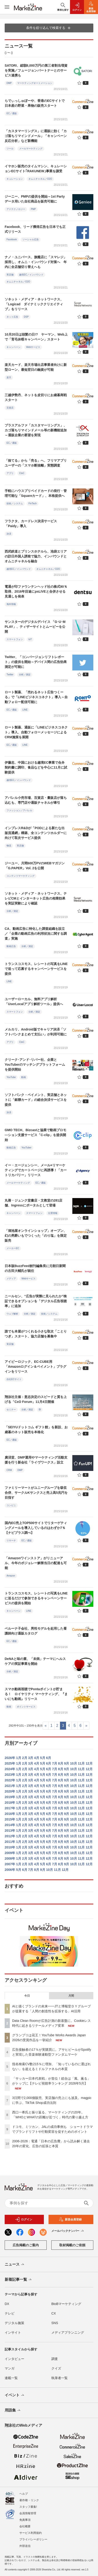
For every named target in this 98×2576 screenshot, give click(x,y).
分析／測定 (25, 674)
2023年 (10, 1774)
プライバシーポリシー (33, 2539)
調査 (54, 2359)
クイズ (56, 2368)
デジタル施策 (14, 2323)
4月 (36, 1758)
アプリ (10, 473)
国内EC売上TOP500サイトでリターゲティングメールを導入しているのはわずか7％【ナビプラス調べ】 (36, 1528)
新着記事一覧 (18, 2279)
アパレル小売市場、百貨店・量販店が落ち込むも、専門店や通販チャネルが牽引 (36, 800)
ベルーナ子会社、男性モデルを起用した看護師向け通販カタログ (36, 1631)
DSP (26, 317)
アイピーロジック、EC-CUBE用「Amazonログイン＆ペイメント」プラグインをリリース (35, 1366)
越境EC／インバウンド (31, 274)
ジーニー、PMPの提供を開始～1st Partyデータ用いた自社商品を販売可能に (35, 199)
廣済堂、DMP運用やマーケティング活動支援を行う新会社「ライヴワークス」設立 (36, 1460)
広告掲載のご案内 (26, 2245)
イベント (15, 2395)
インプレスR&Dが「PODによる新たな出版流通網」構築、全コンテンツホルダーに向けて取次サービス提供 (36, 833)
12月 (89, 1763)
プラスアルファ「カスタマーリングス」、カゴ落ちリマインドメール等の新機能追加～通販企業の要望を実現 (36, 430)
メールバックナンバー (68, 2231)
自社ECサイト (14, 1379)
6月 (48, 1758)
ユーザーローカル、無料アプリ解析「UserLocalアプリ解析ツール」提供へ (34, 1001)
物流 (9, 845)
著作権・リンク (29, 2500)
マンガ (9, 2368)
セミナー (11, 1409)
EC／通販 (12, 113)
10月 (73, 1763)
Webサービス (33, 347)
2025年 (10, 1763)
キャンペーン (14, 347)
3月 (30, 1758)
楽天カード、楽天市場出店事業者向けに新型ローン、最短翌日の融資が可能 (36, 367)
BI (40, 1409)
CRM (9, 1470)
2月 (24, 1758)
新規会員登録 (70, 2219)
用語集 (13, 2410)
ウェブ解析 (12, 1313)
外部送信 (25, 2546)
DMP (9, 83)
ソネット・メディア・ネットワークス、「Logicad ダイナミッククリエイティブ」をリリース (34, 304)
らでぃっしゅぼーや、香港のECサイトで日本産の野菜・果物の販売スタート (35, 103)
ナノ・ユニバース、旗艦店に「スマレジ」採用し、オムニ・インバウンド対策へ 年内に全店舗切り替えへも (36, 262)
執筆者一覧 (59, 2378)
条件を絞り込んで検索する (49, 28)
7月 (54, 1763)
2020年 (10, 1791)
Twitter (10, 674)
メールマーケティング (30, 148)
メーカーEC (13, 1248)
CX (53, 2313)
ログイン (23, 2219)
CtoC (21, 473)
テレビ (9, 2313)
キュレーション (15, 179)
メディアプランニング (67, 2332)
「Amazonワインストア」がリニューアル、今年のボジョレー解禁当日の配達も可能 (36, 1563)
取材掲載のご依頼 (72, 2245)
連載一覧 (11, 2378)
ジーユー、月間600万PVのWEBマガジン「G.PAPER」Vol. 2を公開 (35, 865)
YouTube (11, 1077)
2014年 (10, 1825)
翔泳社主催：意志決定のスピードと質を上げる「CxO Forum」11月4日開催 (36, 1399)
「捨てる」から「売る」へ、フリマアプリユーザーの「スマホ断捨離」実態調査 (36, 463)
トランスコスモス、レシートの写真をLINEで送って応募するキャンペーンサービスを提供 (36, 968)
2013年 (10, 1830)
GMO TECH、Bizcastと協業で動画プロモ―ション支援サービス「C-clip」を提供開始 (35, 1135)
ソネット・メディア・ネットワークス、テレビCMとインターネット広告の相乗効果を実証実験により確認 (36, 898)
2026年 (10, 1758)
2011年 (10, 1842)
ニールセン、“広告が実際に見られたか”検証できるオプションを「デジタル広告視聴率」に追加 (36, 1301)
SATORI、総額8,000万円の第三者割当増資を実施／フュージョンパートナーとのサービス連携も (36, 70)
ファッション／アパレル (19, 810)
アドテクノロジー (16, 209)
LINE (25, 709)
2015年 (10, 1819)
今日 (27, 1995)
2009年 (10, 1853)
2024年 (10, 1769)
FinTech (32, 503)
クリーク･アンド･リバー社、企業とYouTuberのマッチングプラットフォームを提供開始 (35, 1064)
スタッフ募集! (28, 2506)
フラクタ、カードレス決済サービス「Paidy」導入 (31, 523)
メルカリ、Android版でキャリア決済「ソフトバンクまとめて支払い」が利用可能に (36, 1031)
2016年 (10, 1814)
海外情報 (11, 604)
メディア (11, 1278)
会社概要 (25, 2526)
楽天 (9, 377)
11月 (81, 1763)
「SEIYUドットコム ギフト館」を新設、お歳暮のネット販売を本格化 (36, 1429)
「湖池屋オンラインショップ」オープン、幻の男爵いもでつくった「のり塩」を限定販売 (36, 1235)
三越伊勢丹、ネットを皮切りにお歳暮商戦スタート (36, 397)
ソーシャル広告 (30, 239)
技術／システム (15, 503)
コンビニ (11, 1505)
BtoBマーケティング (66, 2304)
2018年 (10, 1802)
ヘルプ (23, 2493)
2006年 (10, 1870)
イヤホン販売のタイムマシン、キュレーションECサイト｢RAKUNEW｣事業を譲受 (36, 168)
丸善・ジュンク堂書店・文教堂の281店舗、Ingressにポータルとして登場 (33, 1203)
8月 (60, 1763)
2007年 (10, 1864)
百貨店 (10, 407)
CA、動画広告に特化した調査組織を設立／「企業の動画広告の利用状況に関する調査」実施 (36, 933)
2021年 (10, 1786)
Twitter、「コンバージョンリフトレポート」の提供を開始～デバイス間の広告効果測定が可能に (36, 662)
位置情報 (52, 1213)
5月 (42, 1758)
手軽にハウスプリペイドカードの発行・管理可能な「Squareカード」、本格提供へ (36, 493)
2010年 (10, 1847)
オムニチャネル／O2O (40, 179)
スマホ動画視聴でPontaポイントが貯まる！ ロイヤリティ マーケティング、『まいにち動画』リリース (36, 1694)
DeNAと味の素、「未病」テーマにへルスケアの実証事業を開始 (35, 1661)
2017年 (10, 1808)
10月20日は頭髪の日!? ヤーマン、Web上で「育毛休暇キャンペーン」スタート (36, 337)
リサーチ (11, 1540)
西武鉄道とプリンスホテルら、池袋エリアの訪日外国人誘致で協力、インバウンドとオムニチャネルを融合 (36, 556)
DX (7, 2304)
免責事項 (25, 2519)
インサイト (13, 2332)
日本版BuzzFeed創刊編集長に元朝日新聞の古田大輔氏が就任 (35, 1268)
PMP (33, 209)
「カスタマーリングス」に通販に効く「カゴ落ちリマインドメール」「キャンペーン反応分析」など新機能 (36, 136)
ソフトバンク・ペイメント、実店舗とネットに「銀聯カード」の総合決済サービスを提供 (36, 1099)
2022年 (10, 1780)
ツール (10, 148)
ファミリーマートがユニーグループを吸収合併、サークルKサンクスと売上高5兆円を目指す (36, 1492)
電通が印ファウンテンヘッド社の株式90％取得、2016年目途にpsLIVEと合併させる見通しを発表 (36, 591)
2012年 (10, 1836)
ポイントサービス (26, 1706)
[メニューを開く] (7, 7)
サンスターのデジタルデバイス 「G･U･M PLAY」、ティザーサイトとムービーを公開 (35, 626)
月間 (71, 1995)
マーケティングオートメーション (34, 83)
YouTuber (26, 1147)
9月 (66, 1763)
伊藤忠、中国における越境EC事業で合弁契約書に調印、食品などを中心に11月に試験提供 (36, 767)
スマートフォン (15, 639)
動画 (23, 1077)
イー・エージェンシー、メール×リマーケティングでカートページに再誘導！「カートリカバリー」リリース (36, 1170)
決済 (9, 533)
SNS (54, 2323)
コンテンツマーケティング (21, 876)
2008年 (10, 1858)
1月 (18, 1758)
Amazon (11, 1575)
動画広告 (11, 946)
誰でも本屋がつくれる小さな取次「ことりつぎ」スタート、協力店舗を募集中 (36, 1333)
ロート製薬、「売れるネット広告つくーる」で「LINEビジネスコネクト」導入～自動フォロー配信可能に (36, 697)
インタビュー (14, 2359)
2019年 (10, 1797)
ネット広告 (12, 317)
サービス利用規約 (30, 2533)
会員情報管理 (27, 2513)
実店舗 (10, 274)
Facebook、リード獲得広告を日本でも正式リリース (35, 229)
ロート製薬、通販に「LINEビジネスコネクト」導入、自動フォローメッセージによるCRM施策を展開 (36, 732)
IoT (30, 639)
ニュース (15, 2264)
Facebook (12, 239)
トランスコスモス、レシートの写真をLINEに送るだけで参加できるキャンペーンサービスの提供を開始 (36, 1598)
